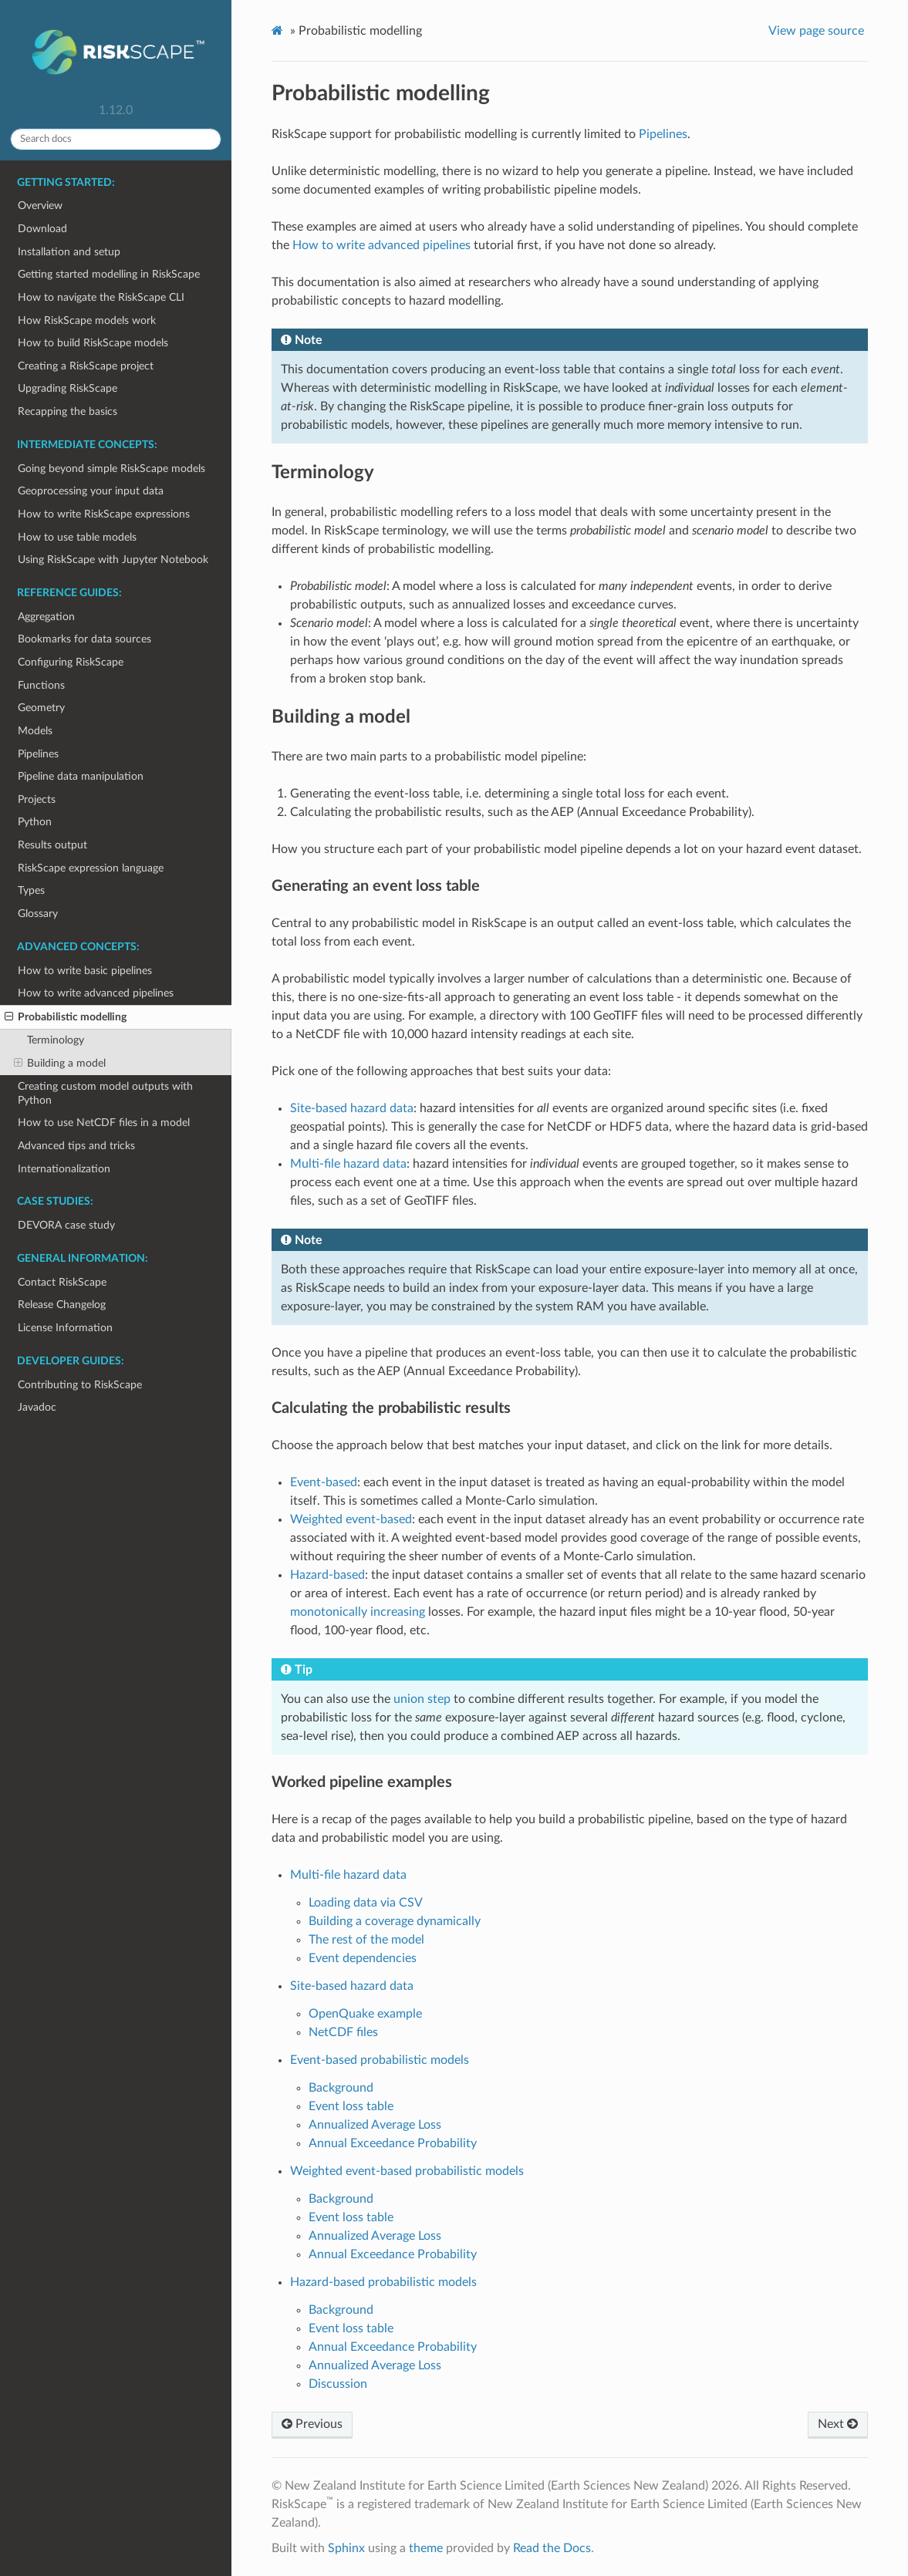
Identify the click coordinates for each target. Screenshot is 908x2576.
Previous (312, 2424)
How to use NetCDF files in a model (104, 1122)
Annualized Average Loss (375, 2125)
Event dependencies (363, 1958)
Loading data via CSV (366, 1903)
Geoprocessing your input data (91, 491)
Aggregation (46, 616)
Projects (37, 799)
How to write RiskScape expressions (104, 514)
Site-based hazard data (351, 1986)
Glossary (38, 913)
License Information (65, 1328)
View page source (816, 31)
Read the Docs (552, 2548)
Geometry (41, 707)
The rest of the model (366, 1940)
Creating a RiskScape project (86, 366)
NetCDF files (343, 2032)
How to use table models (77, 537)
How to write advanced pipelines (96, 993)
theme (426, 2548)
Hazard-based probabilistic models (383, 2282)
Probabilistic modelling (66, 1017)
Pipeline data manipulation (80, 776)
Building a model (60, 1064)
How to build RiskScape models (93, 343)
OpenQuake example (365, 2014)
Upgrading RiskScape (67, 388)
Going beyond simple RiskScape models (111, 468)
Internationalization (64, 1169)
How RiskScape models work (87, 320)
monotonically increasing (357, 1612)
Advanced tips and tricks (76, 1145)
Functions (41, 685)
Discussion (338, 2384)
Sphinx (346, 2548)
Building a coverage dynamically (395, 1921)
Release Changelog (62, 1304)
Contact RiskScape (62, 1282)
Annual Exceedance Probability (393, 2143)
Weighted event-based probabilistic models (407, 2171)
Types (31, 890)
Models (35, 731)
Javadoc (37, 1407)
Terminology (55, 1040)
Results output (52, 845)
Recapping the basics (67, 411)
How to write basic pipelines (85, 970)
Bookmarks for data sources (84, 639)
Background (341, 2088)
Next (838, 2424)
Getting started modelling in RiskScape (109, 274)
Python (35, 822)
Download (42, 228)
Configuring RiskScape (70, 662)
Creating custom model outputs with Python (105, 1093)
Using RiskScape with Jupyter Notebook (113, 559)
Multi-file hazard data (348, 1875)
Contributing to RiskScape (80, 1385)
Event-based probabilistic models (379, 2060)
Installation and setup (69, 252)
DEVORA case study (66, 1225)
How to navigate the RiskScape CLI (101, 297)
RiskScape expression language (91, 868)
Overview (40, 205)
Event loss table (351, 2106)
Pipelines (38, 754)
